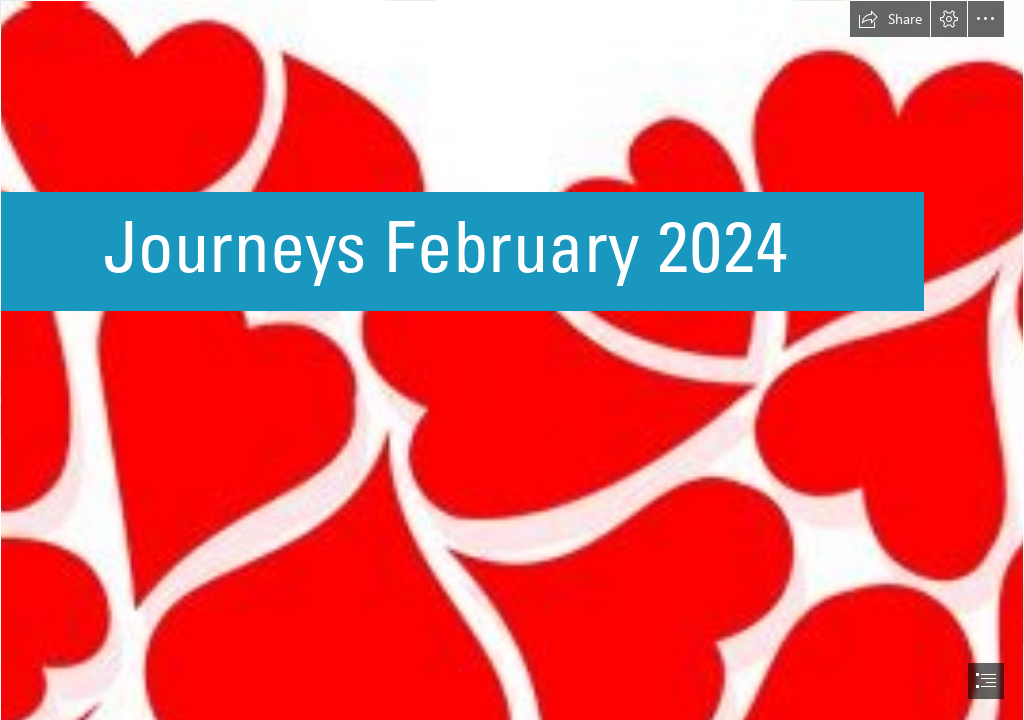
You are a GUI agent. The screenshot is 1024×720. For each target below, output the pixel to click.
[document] (512, 360)
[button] (890, 19)
